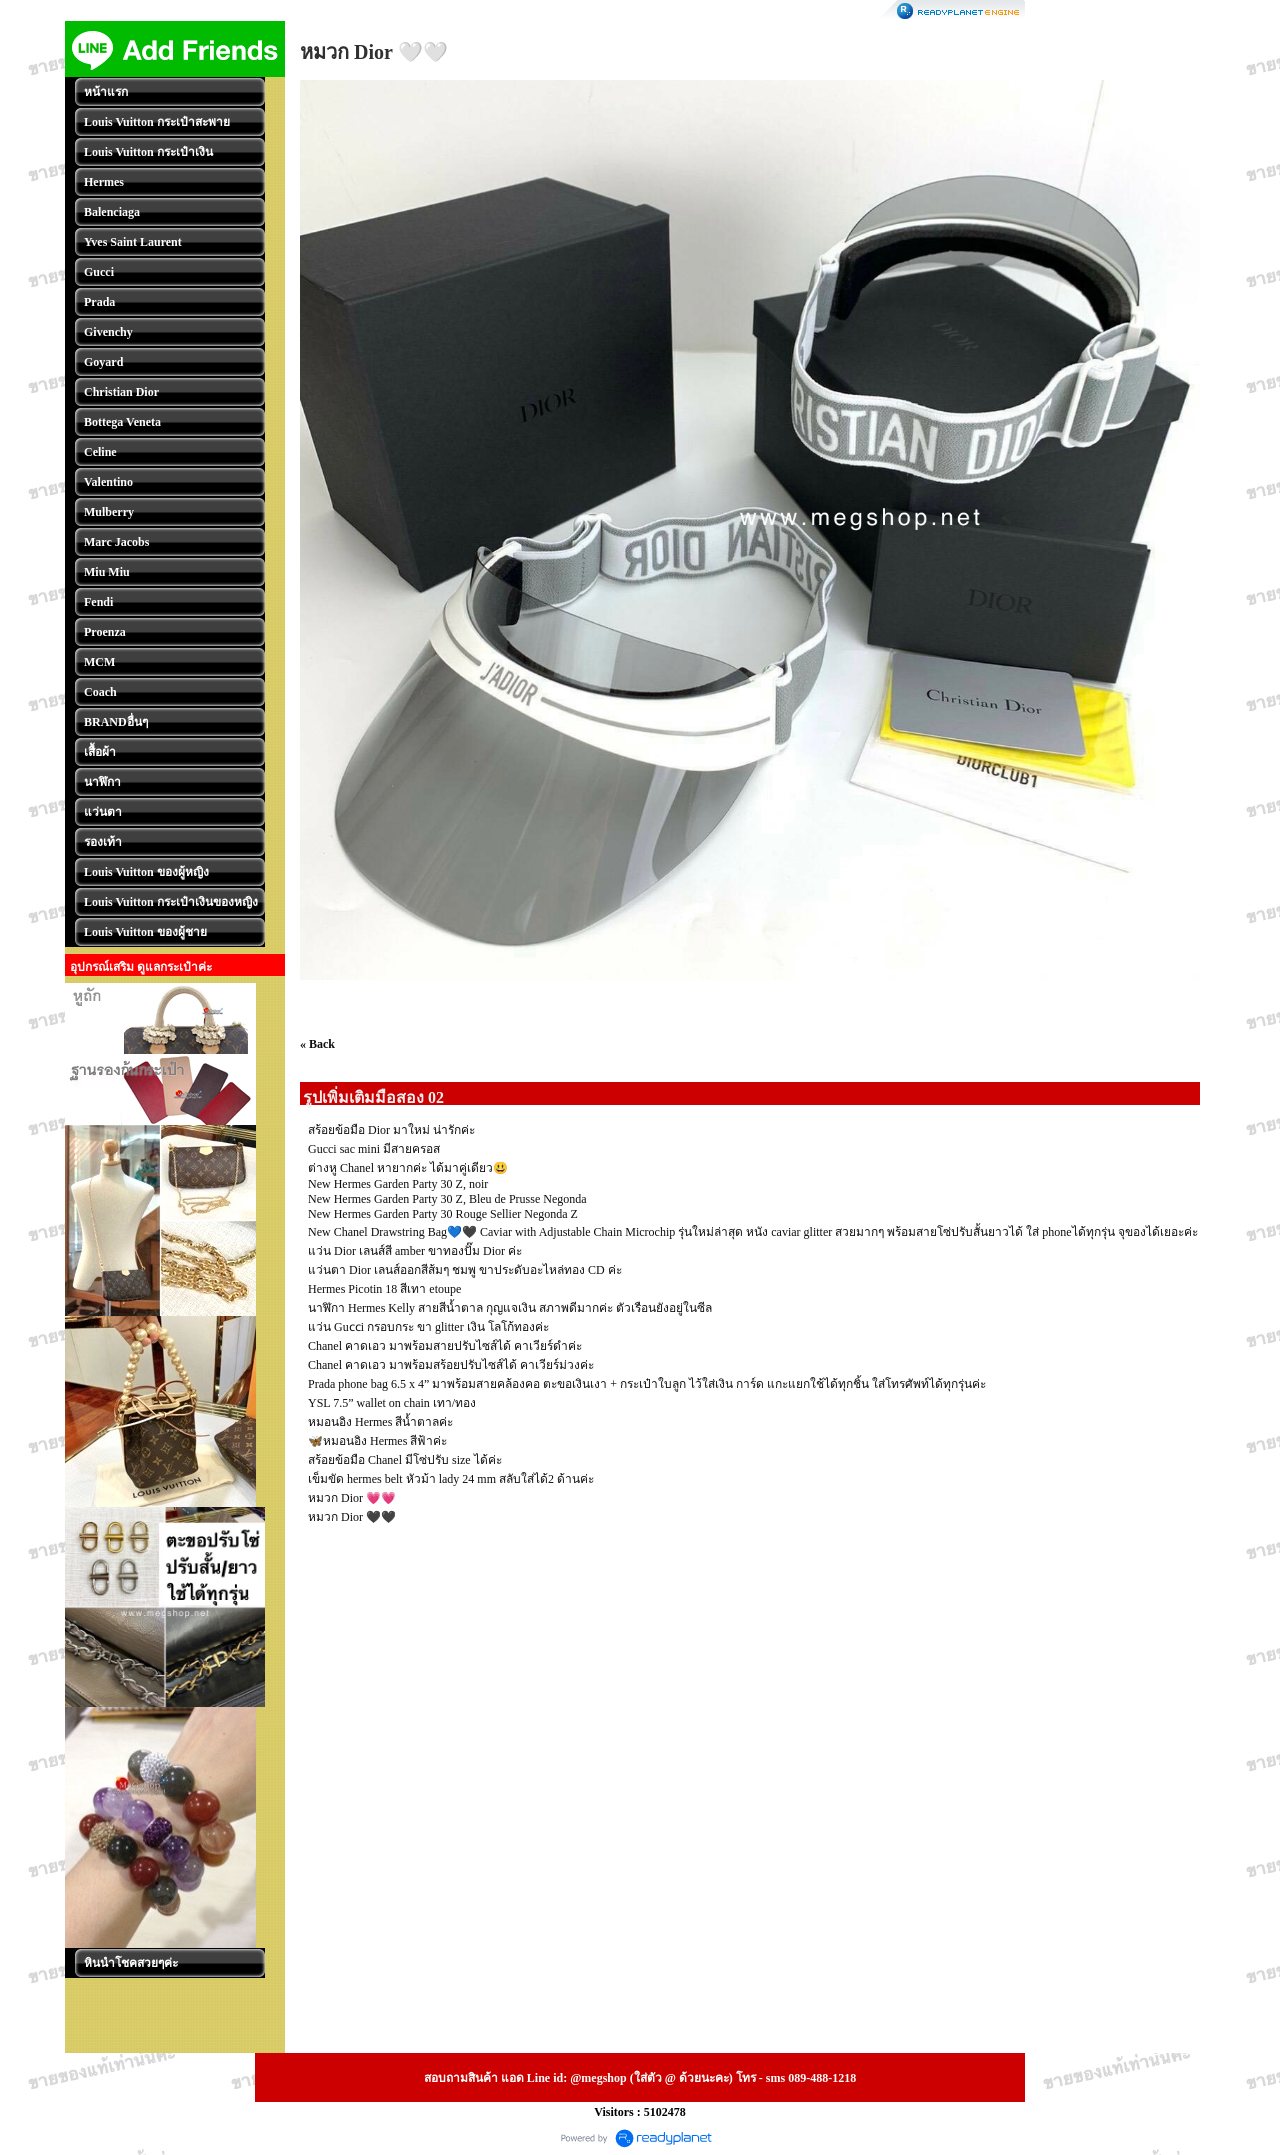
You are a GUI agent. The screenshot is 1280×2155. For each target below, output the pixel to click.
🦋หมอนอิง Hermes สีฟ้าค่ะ (377, 1441)
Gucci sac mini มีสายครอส (374, 1149)
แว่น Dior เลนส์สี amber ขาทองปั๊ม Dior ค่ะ (415, 1251)
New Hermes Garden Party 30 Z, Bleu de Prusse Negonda (447, 1199)
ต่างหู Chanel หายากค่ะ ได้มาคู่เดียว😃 (408, 1168)
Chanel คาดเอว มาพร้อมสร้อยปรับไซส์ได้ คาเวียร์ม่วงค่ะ (451, 1365)
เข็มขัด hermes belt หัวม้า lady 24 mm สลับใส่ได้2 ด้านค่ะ (451, 1479)
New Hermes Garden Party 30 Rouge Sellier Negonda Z (443, 1214)
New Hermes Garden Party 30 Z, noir (398, 1184)
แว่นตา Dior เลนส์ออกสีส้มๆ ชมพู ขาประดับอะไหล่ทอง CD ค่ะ (465, 1270)
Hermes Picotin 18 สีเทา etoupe (384, 1289)
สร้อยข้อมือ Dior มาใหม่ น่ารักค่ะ (391, 1130)
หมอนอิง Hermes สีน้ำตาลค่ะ (380, 1422)
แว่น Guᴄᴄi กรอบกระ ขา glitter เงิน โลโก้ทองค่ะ (428, 1327)
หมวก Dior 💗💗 (352, 1498)
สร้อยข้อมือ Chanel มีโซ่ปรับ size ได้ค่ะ (405, 1460)
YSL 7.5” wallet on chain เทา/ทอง (392, 1403)
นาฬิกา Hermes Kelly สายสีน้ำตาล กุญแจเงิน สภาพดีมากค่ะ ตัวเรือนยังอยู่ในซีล (510, 1308)
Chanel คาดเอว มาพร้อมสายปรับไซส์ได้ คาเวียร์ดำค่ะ (445, 1346)
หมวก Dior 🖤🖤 (352, 1517)
